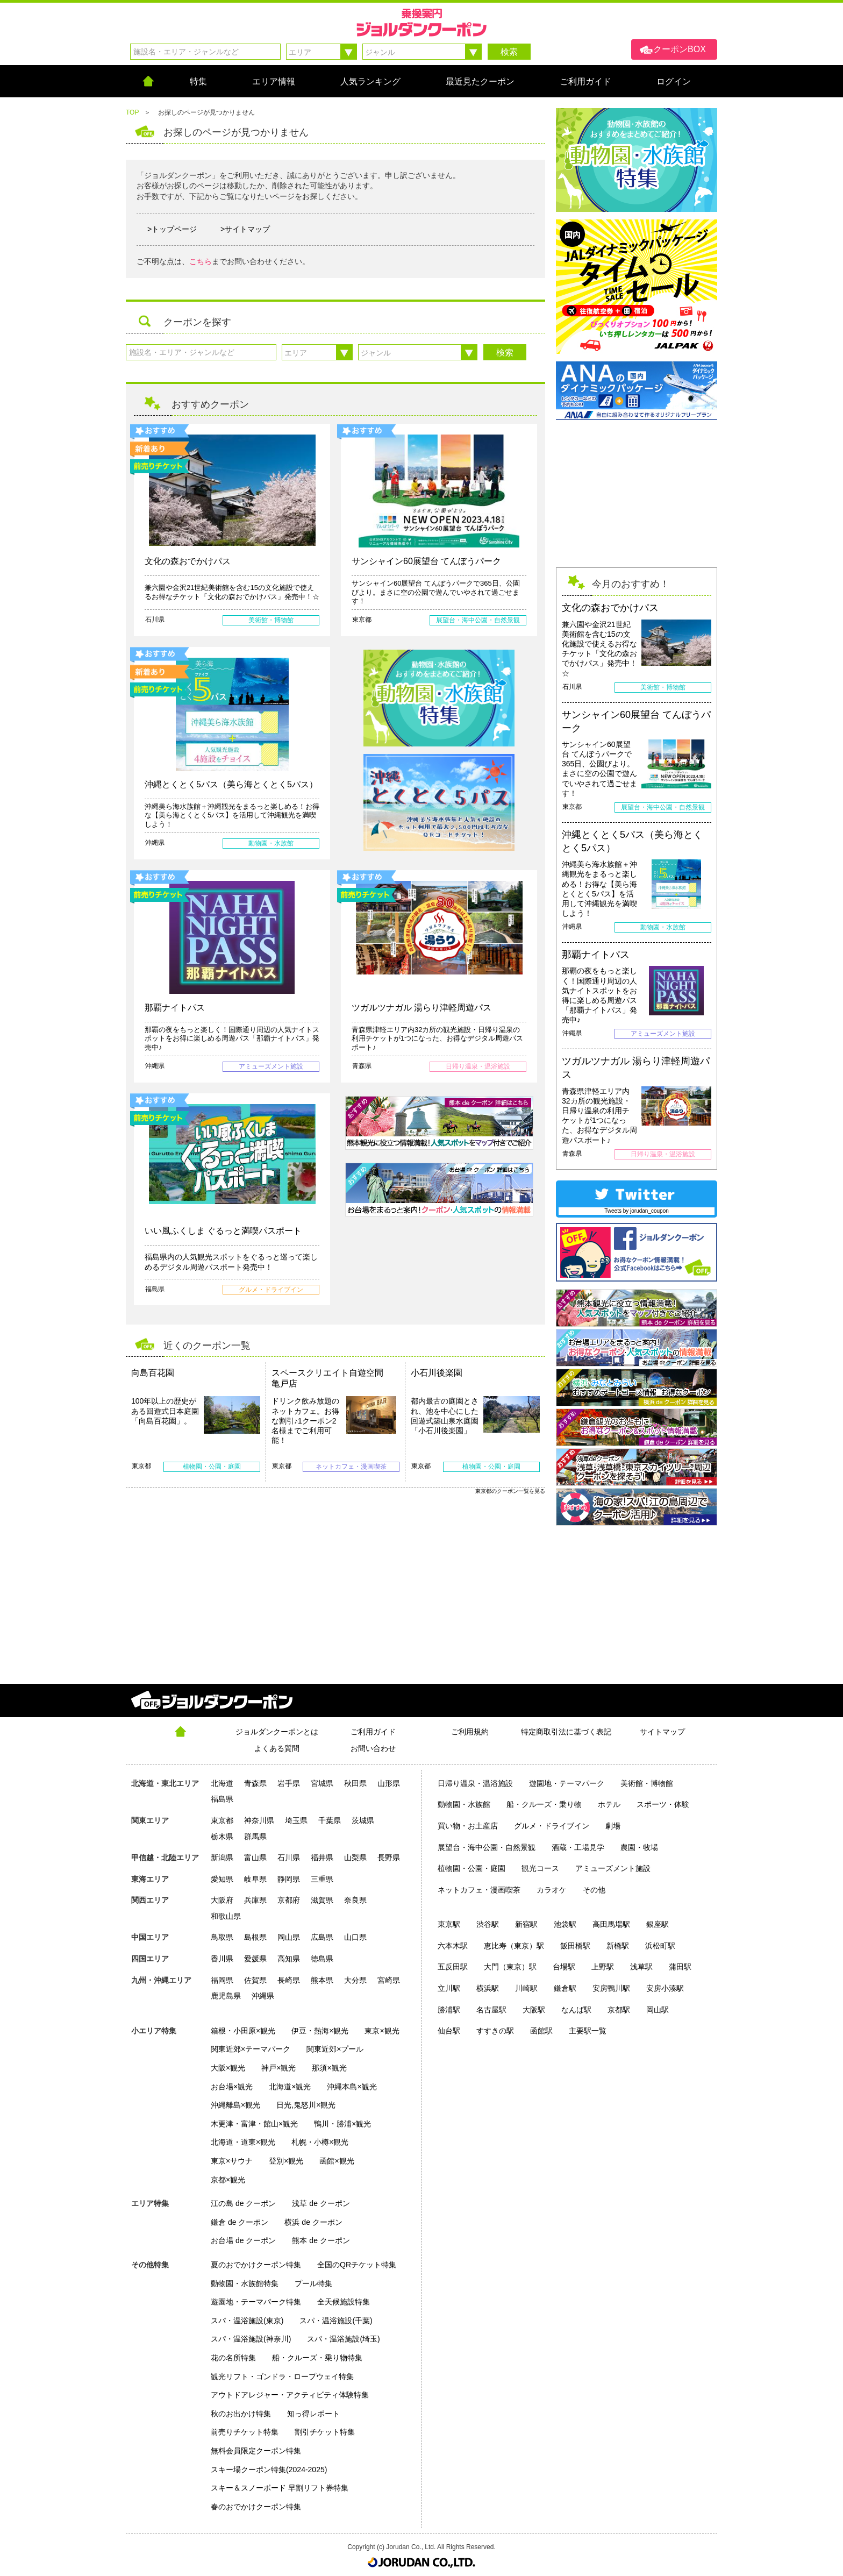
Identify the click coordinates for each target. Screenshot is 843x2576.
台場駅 (564, 1966)
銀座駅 (657, 1924)
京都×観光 (228, 2179)
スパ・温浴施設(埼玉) (343, 2339)
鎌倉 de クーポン (239, 2222)
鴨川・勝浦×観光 (342, 2123)
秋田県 (355, 1783)
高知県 (288, 1958)
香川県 (222, 1958)
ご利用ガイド (373, 1731)
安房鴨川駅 (611, 1988)
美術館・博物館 (646, 1783)
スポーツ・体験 (663, 1804)
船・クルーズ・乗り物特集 (317, 2357)
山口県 (355, 1937)
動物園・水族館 (464, 1804)
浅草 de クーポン (320, 2203)
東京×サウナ (232, 2161)
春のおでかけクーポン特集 (256, 2506)
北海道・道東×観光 (243, 2142)
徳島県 (322, 1958)
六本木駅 (453, 1945)
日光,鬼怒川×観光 (305, 2105)
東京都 (222, 1820)
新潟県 (222, 1857)
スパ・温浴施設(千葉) (335, 2320)
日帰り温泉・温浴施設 (475, 1783)
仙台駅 (449, 2030)
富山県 (255, 1857)
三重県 (322, 1879)
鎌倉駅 (565, 1988)
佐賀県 (255, 1980)
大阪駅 (534, 2009)
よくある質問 (276, 1748)
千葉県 (329, 1820)
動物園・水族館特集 (244, 2283)
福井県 (322, 1857)
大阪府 (222, 1900)
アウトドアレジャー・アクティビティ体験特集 (290, 2394)
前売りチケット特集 (244, 2432)
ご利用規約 (470, 1731)
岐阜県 (255, 1879)
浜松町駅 (660, 1945)
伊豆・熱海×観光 (319, 2030)
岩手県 (288, 1783)
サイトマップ (662, 1731)
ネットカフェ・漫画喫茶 (479, 1889)
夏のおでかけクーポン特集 (256, 2264)
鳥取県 (222, 1937)
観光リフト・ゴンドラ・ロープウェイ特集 (282, 2376)
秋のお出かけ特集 (241, 2413)
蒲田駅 (680, 1966)
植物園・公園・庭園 (471, 1868)
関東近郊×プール (334, 2049)
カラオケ (552, 1889)
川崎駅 (526, 1988)
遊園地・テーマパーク (566, 1783)
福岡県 (222, 1980)
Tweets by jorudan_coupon (636, 1211)
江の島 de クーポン (243, 2203)
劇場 (612, 1825)
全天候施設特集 (343, 2301)
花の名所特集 (233, 2357)
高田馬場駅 (611, 1924)
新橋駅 (617, 1945)
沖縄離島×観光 (235, 2105)
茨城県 (363, 1820)
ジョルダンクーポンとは (276, 1731)
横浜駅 (487, 1988)
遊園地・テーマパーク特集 (256, 2301)
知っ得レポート (313, 2413)
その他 (594, 1889)
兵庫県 (255, 1900)
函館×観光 (336, 2161)
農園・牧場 (639, 1847)
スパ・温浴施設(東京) (247, 2320)
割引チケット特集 (325, 2432)
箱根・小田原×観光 (243, 2030)
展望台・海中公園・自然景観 (486, 1847)
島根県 (255, 1937)
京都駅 (619, 2009)
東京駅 (449, 1924)
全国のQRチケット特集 (356, 2264)
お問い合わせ (373, 1748)
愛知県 (222, 1879)
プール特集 (313, 2283)
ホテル (609, 1804)
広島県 (322, 1937)
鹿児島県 (226, 1995)
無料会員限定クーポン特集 (256, 2450)
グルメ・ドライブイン (551, 1825)
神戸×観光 (278, 2067)
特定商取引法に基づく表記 (566, 1731)
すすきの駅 (495, 2030)
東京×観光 (382, 2030)
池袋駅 (565, 1924)
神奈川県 (259, 1820)
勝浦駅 (449, 2009)
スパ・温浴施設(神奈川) (251, 2339)
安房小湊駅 (665, 1988)
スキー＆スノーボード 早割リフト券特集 (279, 2488)
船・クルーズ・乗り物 (544, 1804)
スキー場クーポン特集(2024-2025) (269, 2469)
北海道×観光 (290, 2086)
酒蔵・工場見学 (578, 1847)
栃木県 (222, 1836)
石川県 (288, 1857)
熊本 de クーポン (320, 2240)
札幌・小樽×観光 (319, 2142)
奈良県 (355, 1900)
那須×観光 (329, 2067)
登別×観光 (286, 2161)
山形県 (388, 1783)
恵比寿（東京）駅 (514, 1945)
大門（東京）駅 (510, 1966)
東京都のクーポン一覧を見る (510, 1491)
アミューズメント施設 (613, 1868)
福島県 (222, 1799)
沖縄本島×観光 (351, 2086)
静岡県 (288, 1879)
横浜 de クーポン (313, 2222)
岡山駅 (657, 2009)
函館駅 (541, 2030)
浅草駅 (641, 1966)
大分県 (355, 1980)
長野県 (388, 1857)
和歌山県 (226, 1916)
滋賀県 (322, 1900)
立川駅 (449, 1988)
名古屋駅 (491, 2009)
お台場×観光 (232, 2086)
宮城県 (322, 1783)
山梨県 (355, 1857)
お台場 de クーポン (243, 2240)
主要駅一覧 (587, 2030)
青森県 (255, 1783)
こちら (200, 261)
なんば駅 (576, 2009)
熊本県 (322, 1980)
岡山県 (288, 1937)
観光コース (540, 1868)
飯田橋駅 (575, 1945)
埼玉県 (296, 1820)
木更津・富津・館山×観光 (254, 2123)
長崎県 (288, 1980)
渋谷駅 (487, 1924)
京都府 (288, 1900)
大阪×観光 (228, 2067)
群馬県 (255, 1836)
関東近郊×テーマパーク (250, 2049)
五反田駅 (453, 1966)
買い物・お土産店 (468, 1825)
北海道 (222, 1783)
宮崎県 (388, 1980)
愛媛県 (255, 1958)
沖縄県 (263, 1995)
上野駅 (602, 1966)
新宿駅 (526, 1924)
